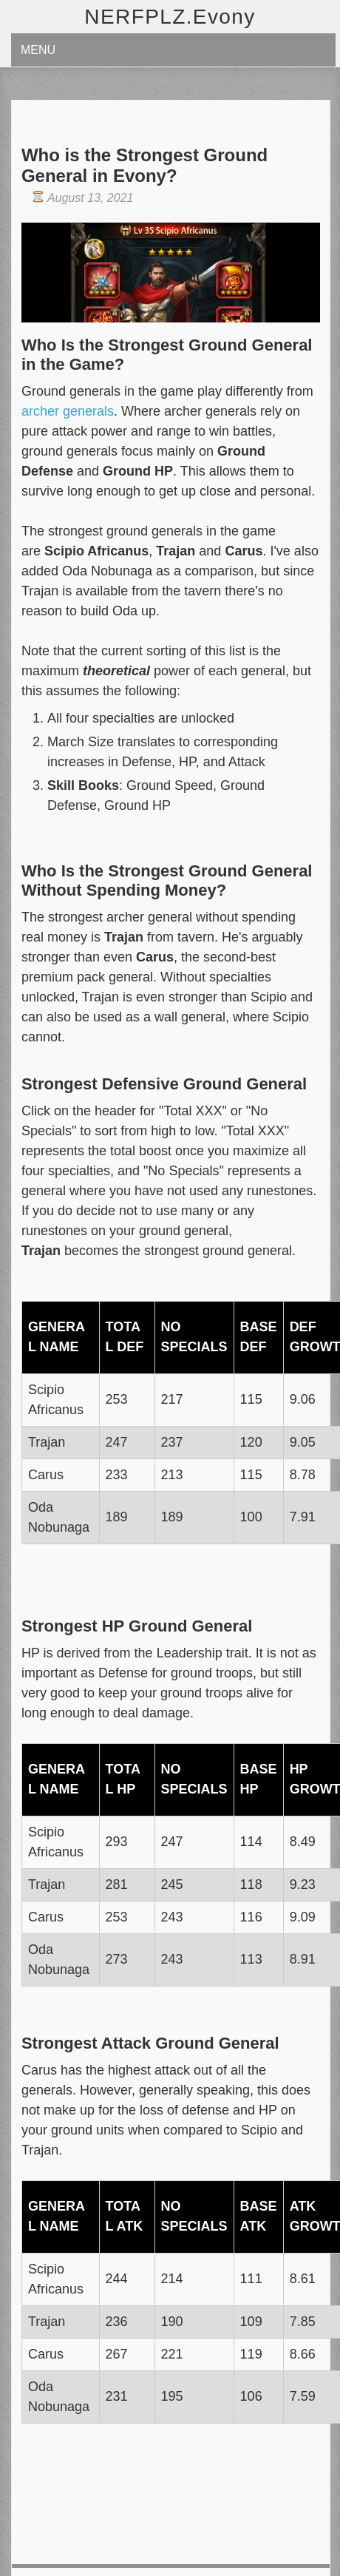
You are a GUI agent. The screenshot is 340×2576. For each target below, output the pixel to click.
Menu (38, 50)
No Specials (194, 1336)
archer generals (67, 411)
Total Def (125, 1336)
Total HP (123, 1779)
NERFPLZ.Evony (169, 16)
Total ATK (124, 2216)
